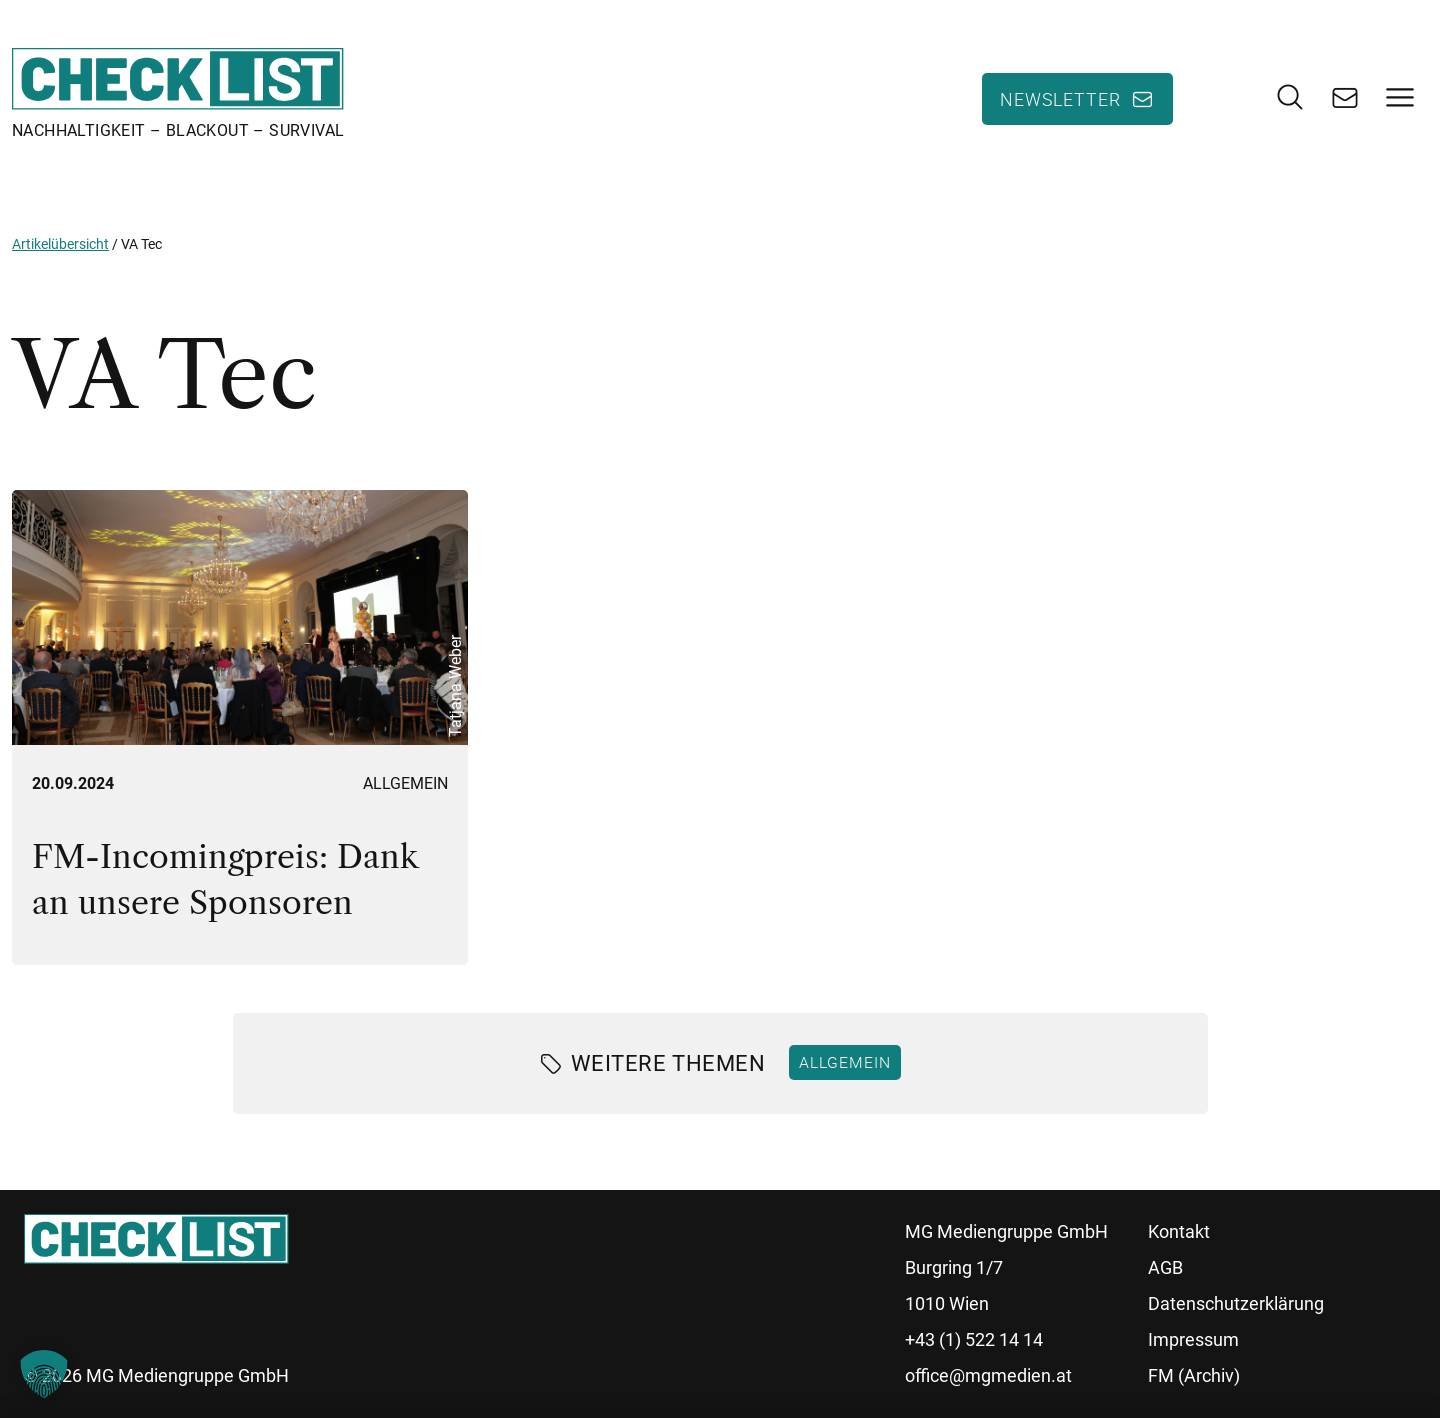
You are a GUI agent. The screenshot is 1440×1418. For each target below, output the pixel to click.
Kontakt (1179, 1231)
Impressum (1193, 1339)
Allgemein (405, 783)
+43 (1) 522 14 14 (974, 1339)
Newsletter (1060, 99)
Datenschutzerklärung (1236, 1303)
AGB (1165, 1267)
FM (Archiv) (1194, 1375)
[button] (44, 1374)
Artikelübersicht (60, 244)
